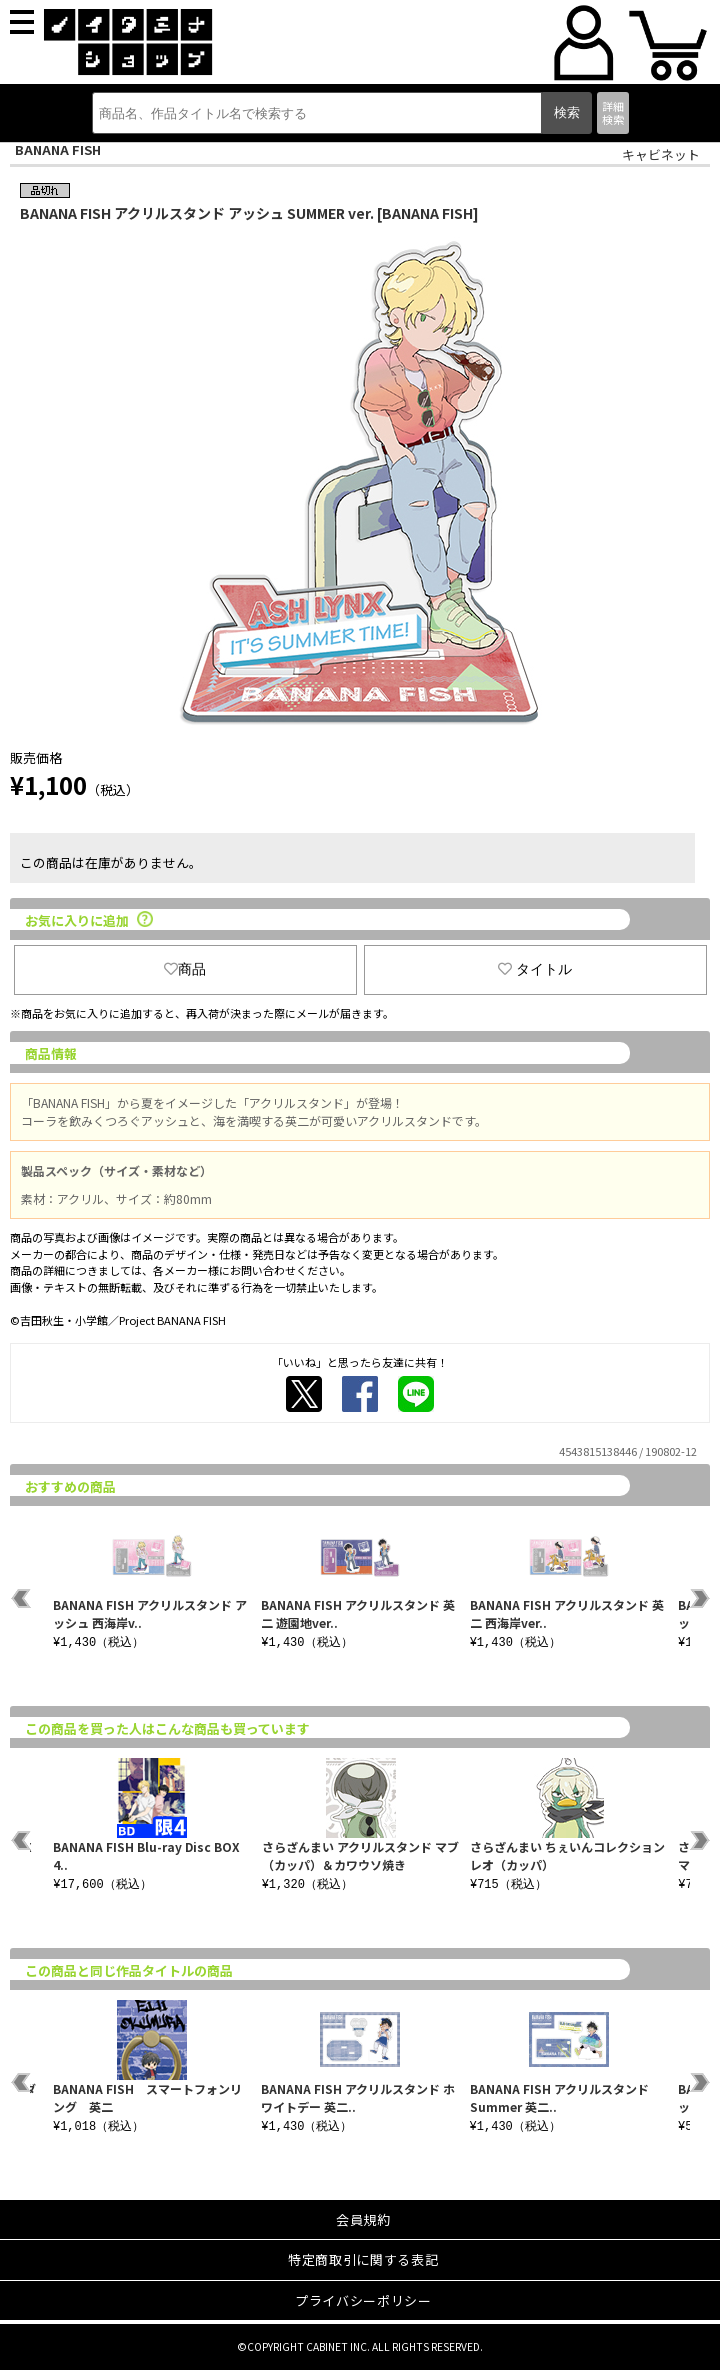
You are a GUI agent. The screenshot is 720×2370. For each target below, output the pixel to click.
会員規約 (363, 2219)
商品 (185, 969)
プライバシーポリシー (363, 2300)
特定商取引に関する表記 (363, 2259)
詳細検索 (613, 112)
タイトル (535, 969)
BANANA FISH (58, 149)
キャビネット (661, 154)
